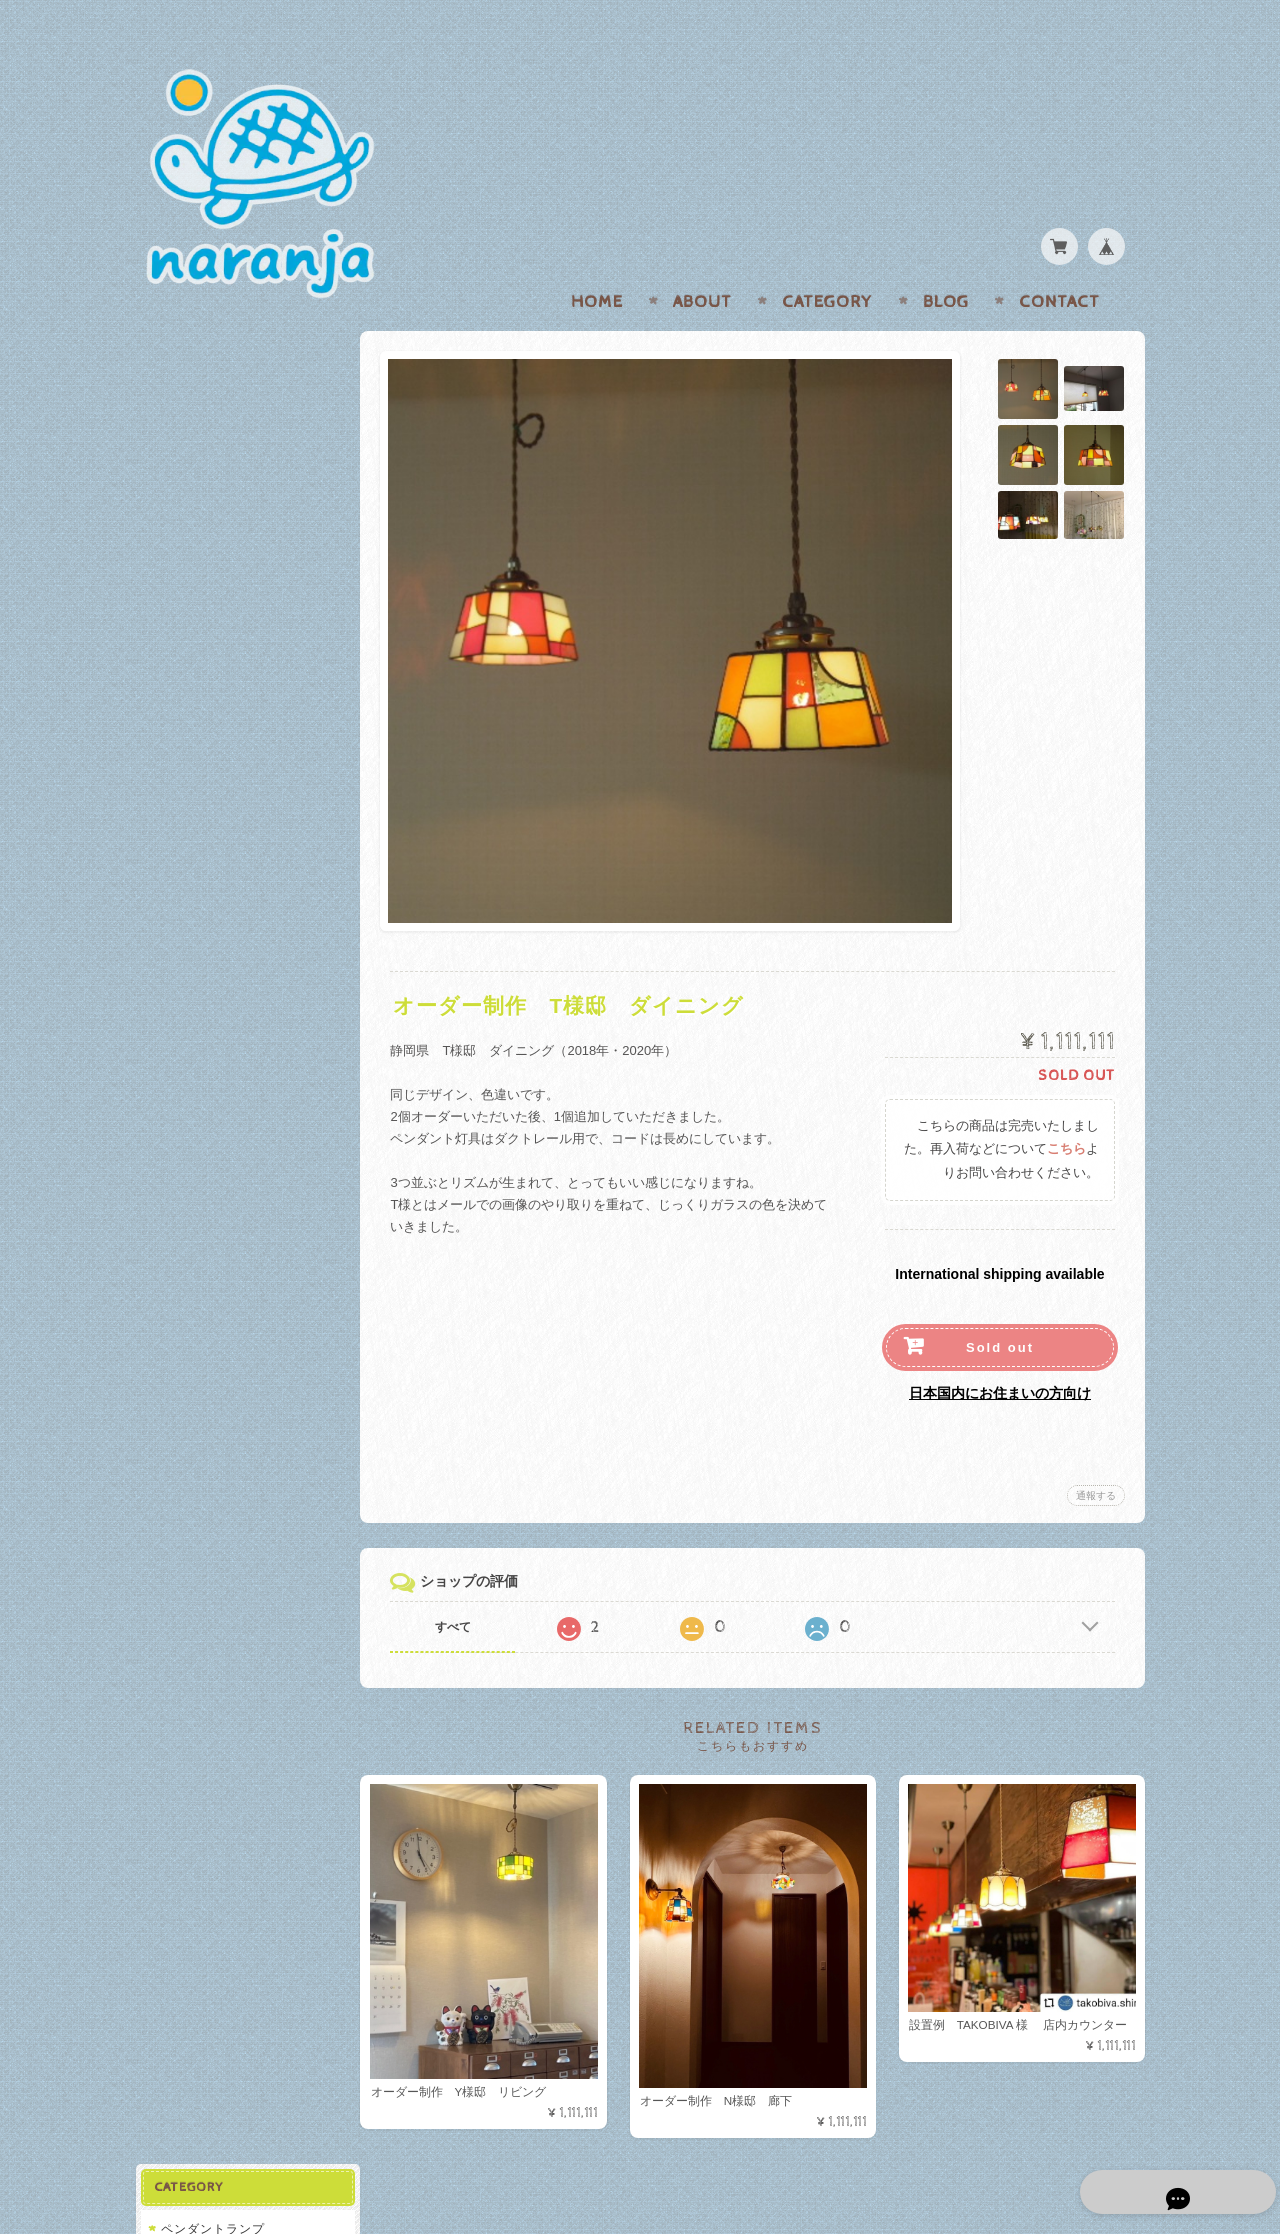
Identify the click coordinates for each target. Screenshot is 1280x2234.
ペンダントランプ (212, 356)
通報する (1096, 1456)
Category (827, 263)
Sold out (1000, 1308)
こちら (1066, 1110)
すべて (458, 1588)
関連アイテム (199, 539)
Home (597, 263)
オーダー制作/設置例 (220, 499)
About (702, 263)
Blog (946, 263)
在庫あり (190, 391)
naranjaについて (208, 647)
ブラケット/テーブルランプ (240, 459)
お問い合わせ (201, 687)
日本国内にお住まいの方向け (1000, 1354)
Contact (1059, 263)
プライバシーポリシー (225, 726)
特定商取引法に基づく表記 (237, 766)
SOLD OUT (198, 423)
